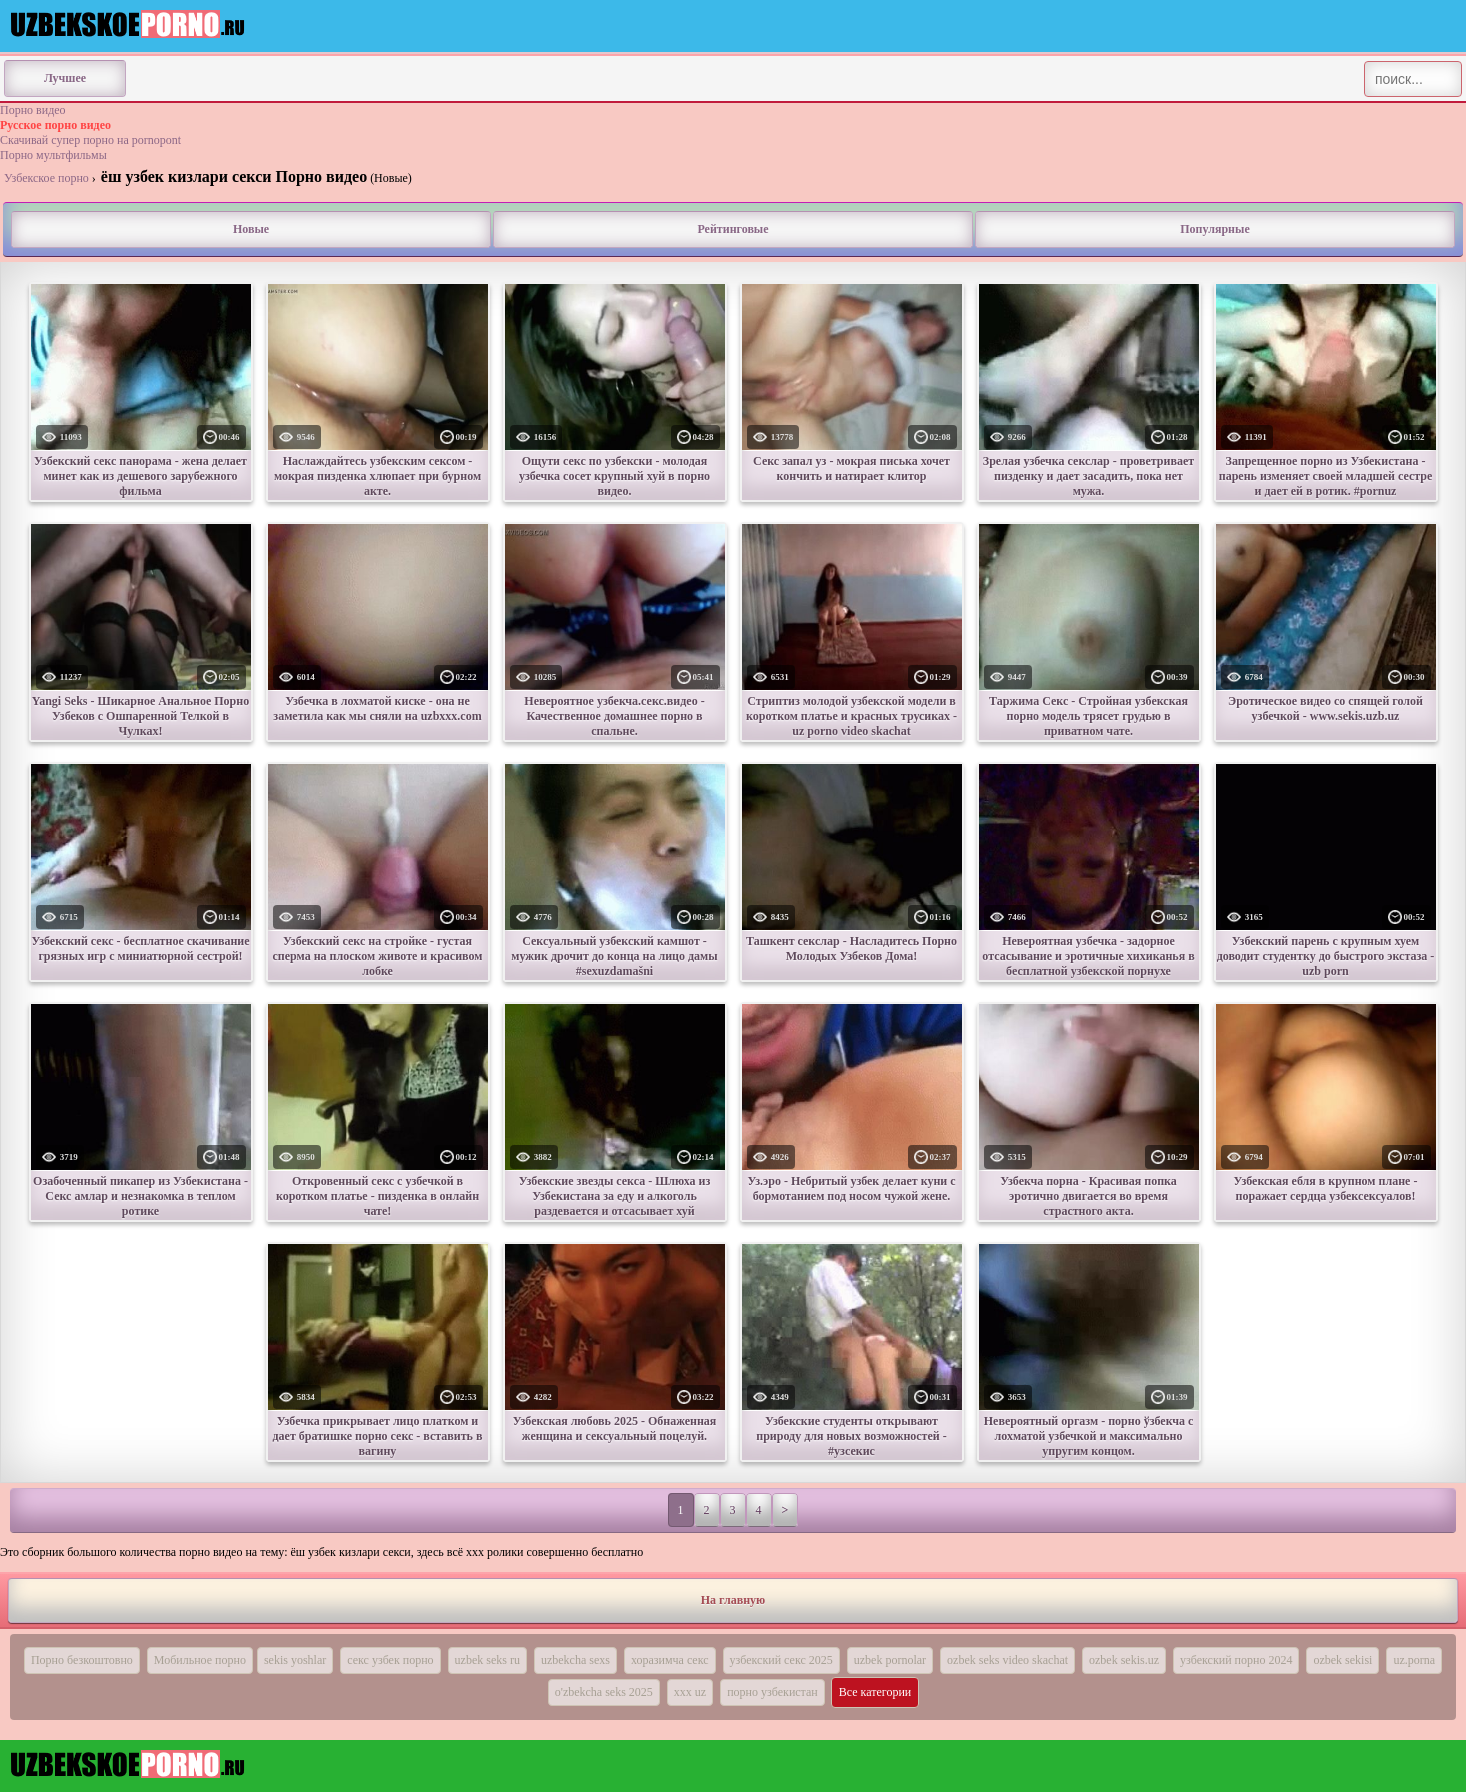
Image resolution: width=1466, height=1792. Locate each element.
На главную (733, 1600)
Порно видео (33, 110)
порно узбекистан (772, 1692)
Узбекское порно (46, 178)
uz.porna (1414, 1660)
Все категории (875, 1692)
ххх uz (690, 1692)
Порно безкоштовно (82, 1660)
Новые (251, 229)
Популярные (1214, 229)
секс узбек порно (390, 1660)
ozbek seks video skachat (1007, 1660)
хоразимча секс (670, 1660)
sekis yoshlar (295, 1660)
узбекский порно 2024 (1236, 1660)
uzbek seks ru (487, 1660)
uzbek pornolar (890, 1660)
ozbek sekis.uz (1124, 1660)
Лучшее (65, 78)
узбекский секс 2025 (781, 1660)
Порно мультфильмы (53, 155)
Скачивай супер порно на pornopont (90, 140)
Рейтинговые (732, 229)
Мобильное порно (200, 1660)
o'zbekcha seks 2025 (604, 1692)
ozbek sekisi (1342, 1660)
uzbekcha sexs (575, 1660)
